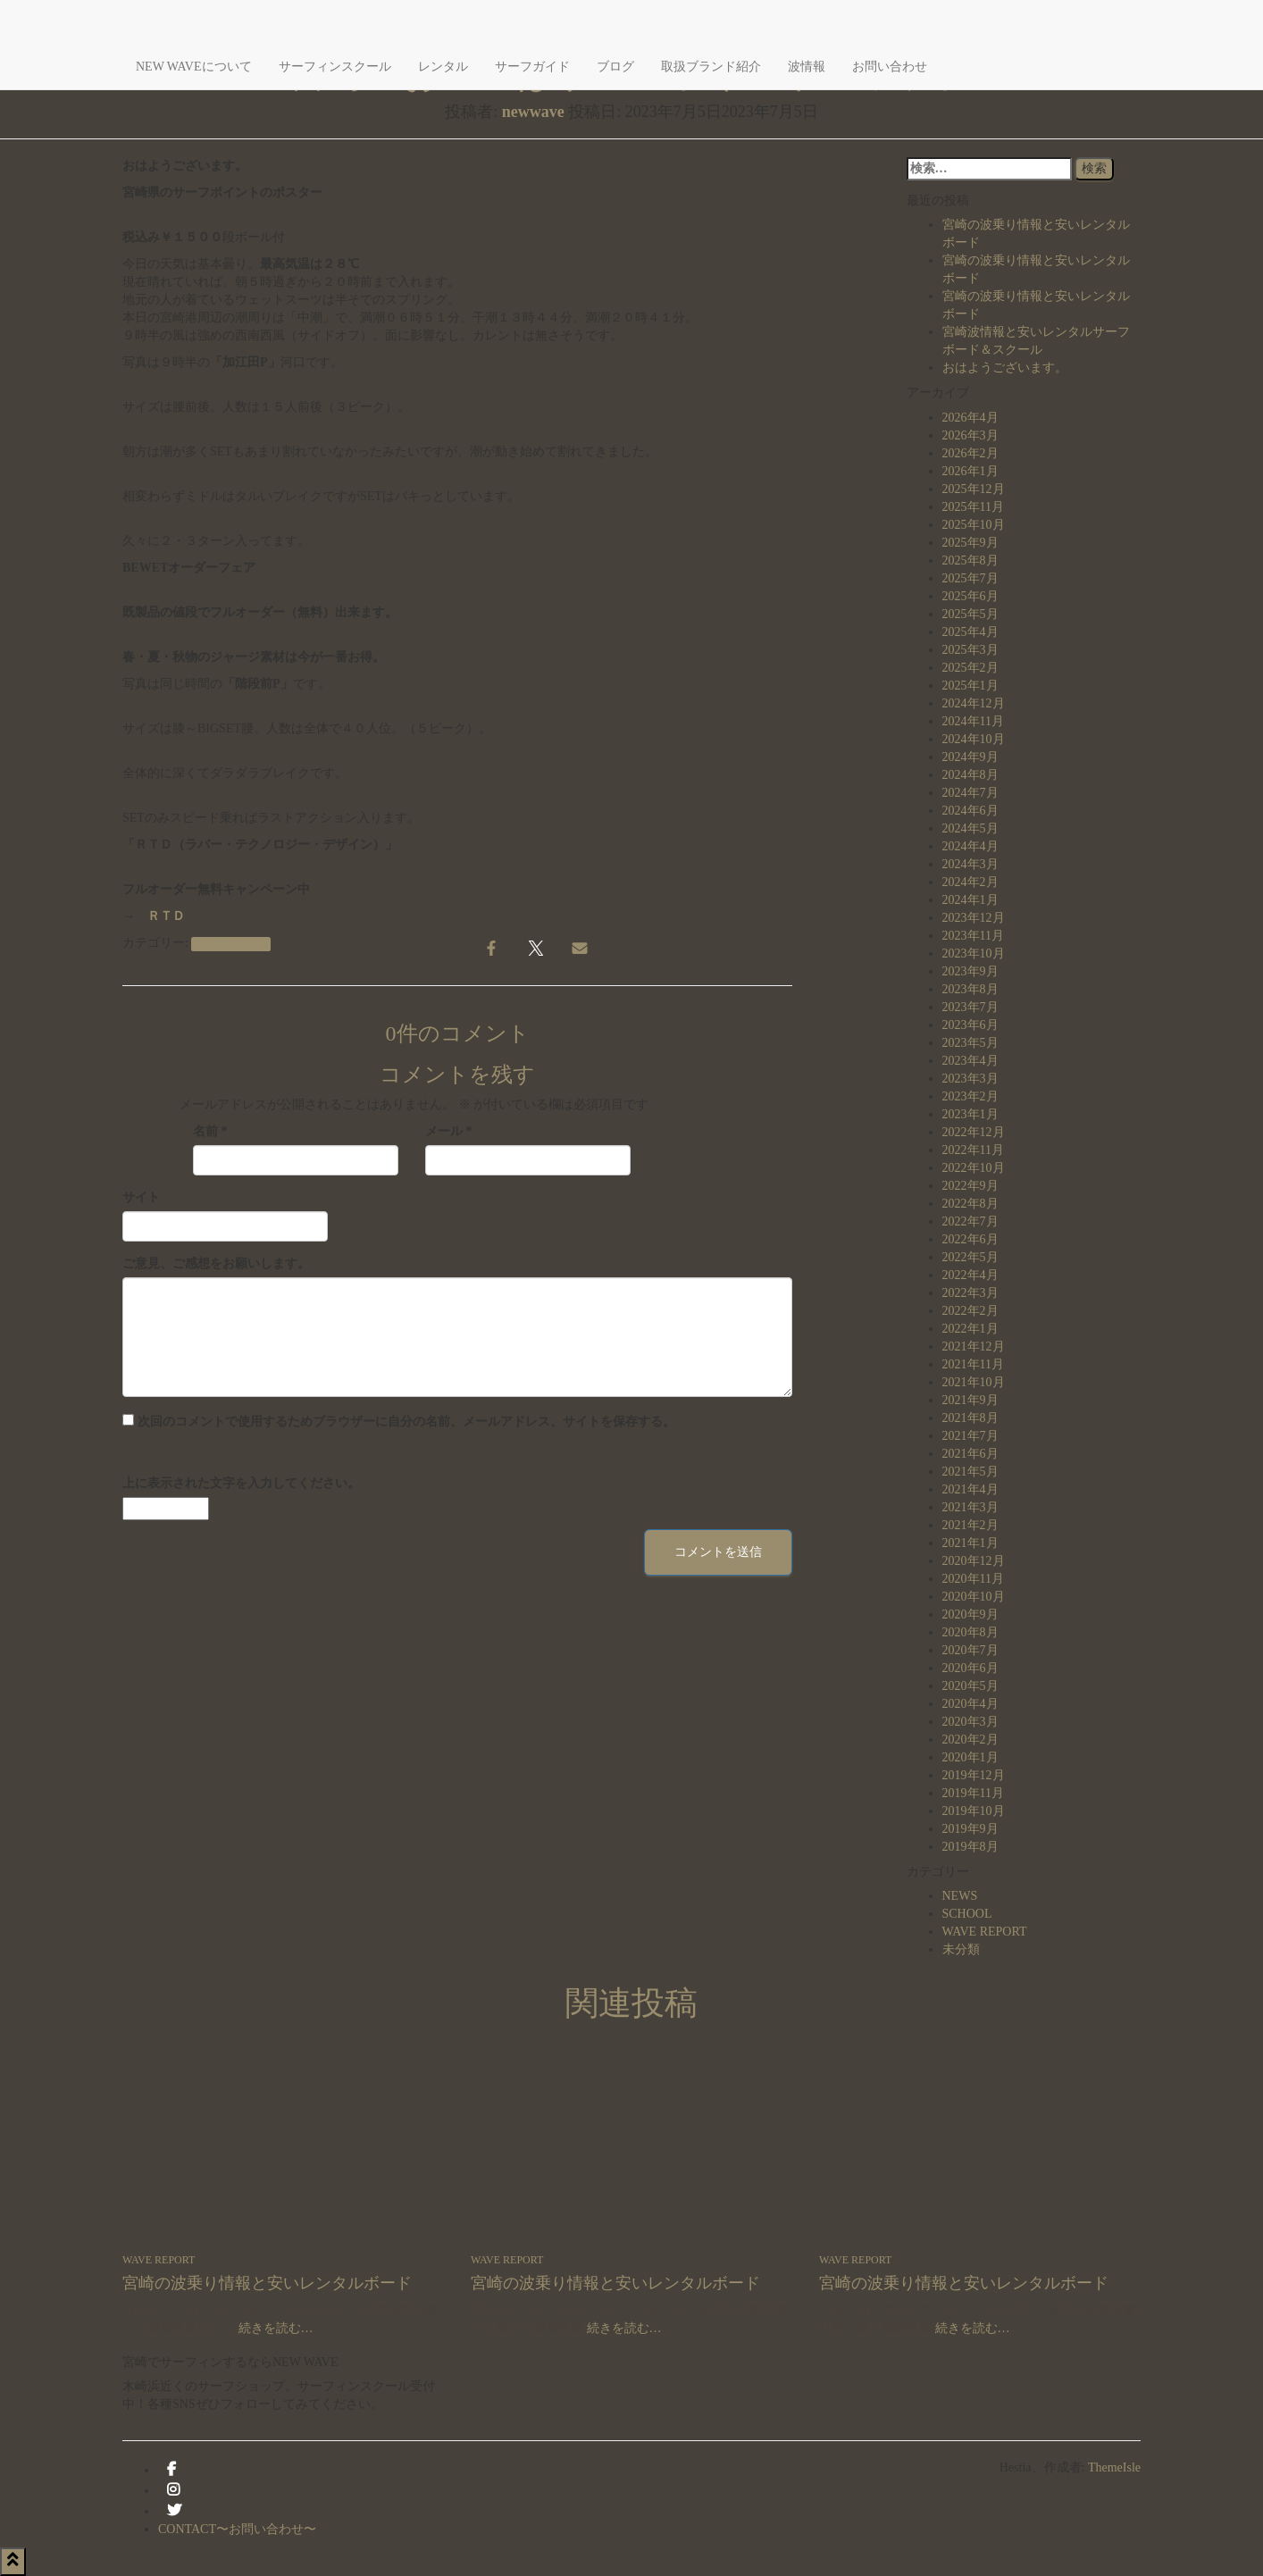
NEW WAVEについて (194, 66)
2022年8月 (970, 1203)
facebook (171, 2474)
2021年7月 (970, 1436)
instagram (173, 2495)
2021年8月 (970, 1418)
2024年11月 (973, 721)
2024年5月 (970, 828)
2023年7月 (970, 1007)
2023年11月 (973, 935)
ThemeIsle (1114, 2467)
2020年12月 (973, 1561)
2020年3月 (970, 1721)
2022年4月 (970, 1275)
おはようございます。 (1004, 367)
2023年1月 (970, 1114)
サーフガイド (532, 66)
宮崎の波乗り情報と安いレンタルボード (267, 2283)
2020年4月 (970, 1703)
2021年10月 (973, 1382)
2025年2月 (970, 667)
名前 (210, 1131)
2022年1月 (970, 1328)
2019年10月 (973, 1811)
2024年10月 (973, 739)
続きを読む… (274, 2328)
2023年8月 (970, 989)
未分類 (961, 1949)
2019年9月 (970, 1829)
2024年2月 (970, 882)
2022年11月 (973, 1150)
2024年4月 (970, 846)
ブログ (615, 66)
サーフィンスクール (335, 66)
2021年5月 (970, 1471)
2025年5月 (970, 614)
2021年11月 (973, 1364)
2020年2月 (970, 1739)
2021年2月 (970, 1525)
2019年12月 (973, 1775)
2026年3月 (970, 435)
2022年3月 (970, 1293)
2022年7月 (970, 1221)
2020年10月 (973, 1596)
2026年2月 (970, 453)
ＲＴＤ (166, 916)
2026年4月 (970, 417)
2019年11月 (973, 1793)
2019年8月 (970, 1846)
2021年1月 (970, 1543)
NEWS (960, 1896)
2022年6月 (970, 1239)
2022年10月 (973, 1168)
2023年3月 (970, 1078)
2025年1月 (970, 685)
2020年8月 (970, 1632)
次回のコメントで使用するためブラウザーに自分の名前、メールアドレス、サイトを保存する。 (406, 1421)
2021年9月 (970, 1400)
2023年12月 (973, 917)
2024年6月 (970, 810)
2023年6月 (970, 1025)
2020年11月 (973, 1578)
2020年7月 (970, 1650)
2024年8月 (970, 775)
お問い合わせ (889, 66)
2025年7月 (970, 578)
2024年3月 (970, 864)
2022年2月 (970, 1310)
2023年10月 (973, 953)
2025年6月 (970, 596)
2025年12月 (973, 489)
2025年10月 (973, 524)
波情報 (806, 66)
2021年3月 (970, 1507)
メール (449, 1131)
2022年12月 (973, 1132)
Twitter (174, 2515)
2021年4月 (970, 1489)
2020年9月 (970, 1614)
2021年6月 (970, 1453)
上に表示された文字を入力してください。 (241, 1483)
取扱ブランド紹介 (711, 66)
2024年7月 (970, 792)
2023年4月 (970, 1060)
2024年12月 (973, 703)
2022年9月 (970, 1185)
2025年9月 (970, 542)
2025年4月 (970, 632)
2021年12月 (973, 1346)
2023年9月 (970, 971)
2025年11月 (973, 507)
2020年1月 (970, 1757)
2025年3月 (970, 650)
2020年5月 (970, 1686)
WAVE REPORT (231, 944)
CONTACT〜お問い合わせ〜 (237, 2529)
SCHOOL (967, 1913)
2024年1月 (970, 900)
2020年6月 (970, 1668)
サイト (141, 1197)
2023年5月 (970, 1043)
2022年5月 (970, 1257)
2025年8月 (970, 560)
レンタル (443, 66)
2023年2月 (970, 1096)
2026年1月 (970, 471)
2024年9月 (970, 757)
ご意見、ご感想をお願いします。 (216, 1263)
